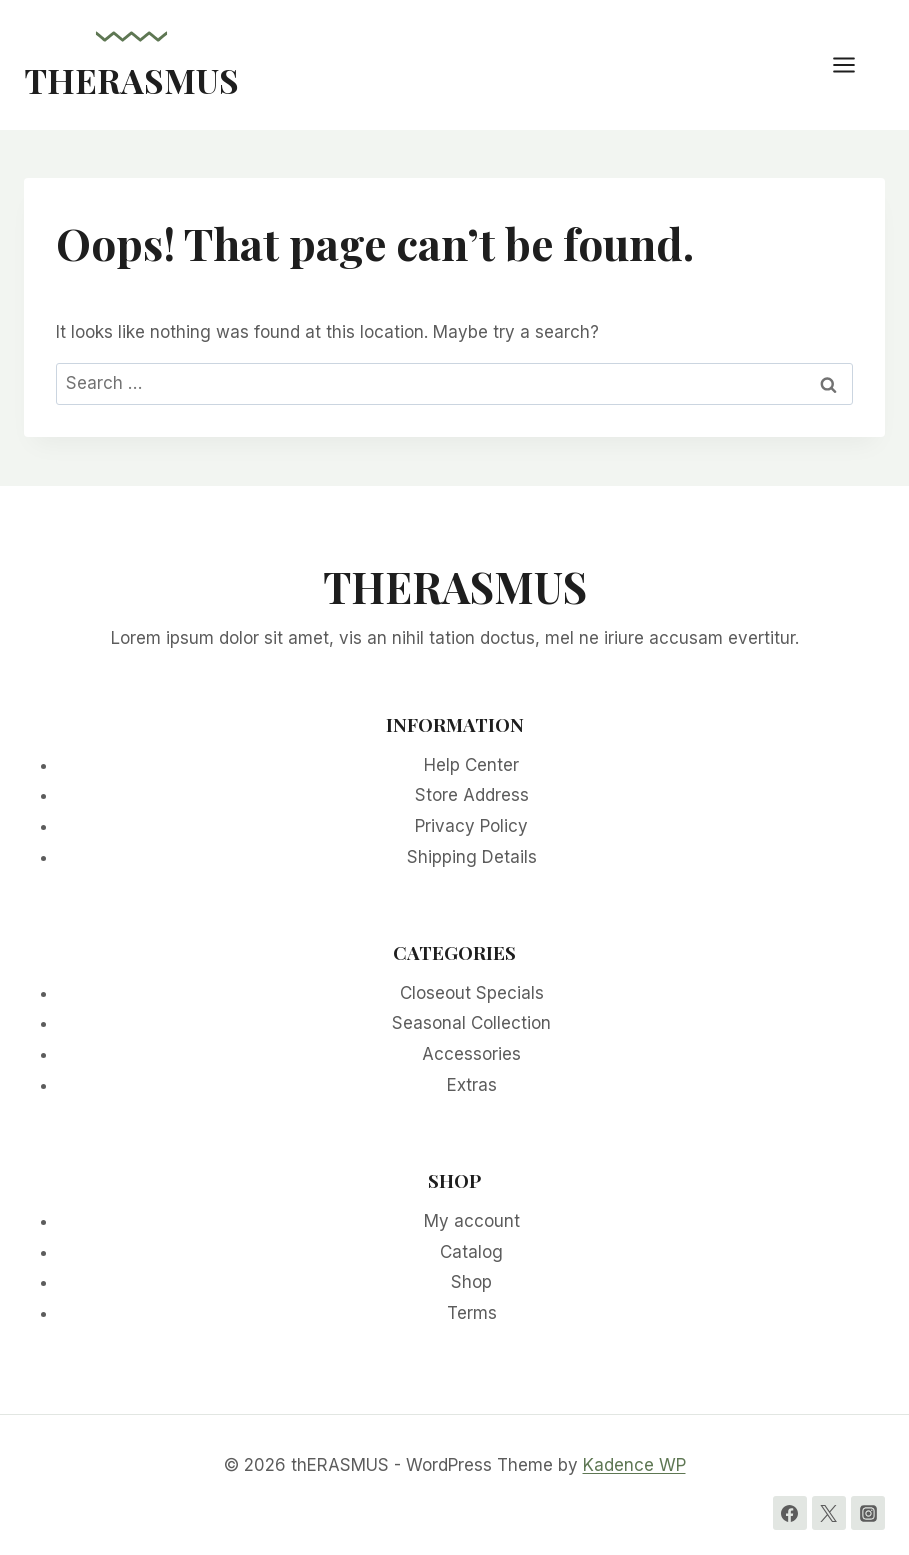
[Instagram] (868, 1513)
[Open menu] (854, 64)
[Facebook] (790, 1513)
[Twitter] (829, 1513)
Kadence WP (634, 1465)
